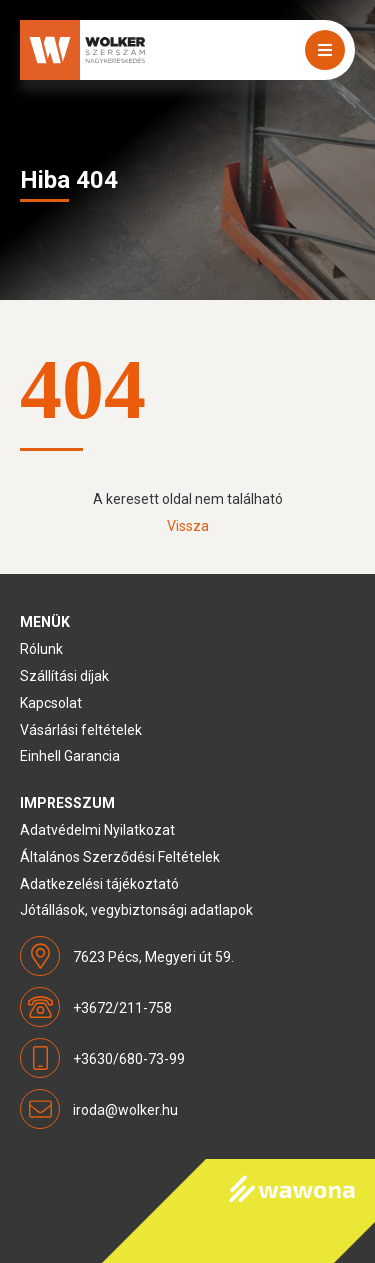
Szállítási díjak (64, 676)
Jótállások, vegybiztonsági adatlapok (136, 910)
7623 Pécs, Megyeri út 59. (153, 957)
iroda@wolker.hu (125, 1110)
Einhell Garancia (70, 756)
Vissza (188, 526)
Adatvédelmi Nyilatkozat (97, 830)
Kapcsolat (51, 703)
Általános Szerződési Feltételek (120, 857)
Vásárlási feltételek (81, 730)
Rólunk (41, 649)
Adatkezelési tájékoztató (99, 884)
